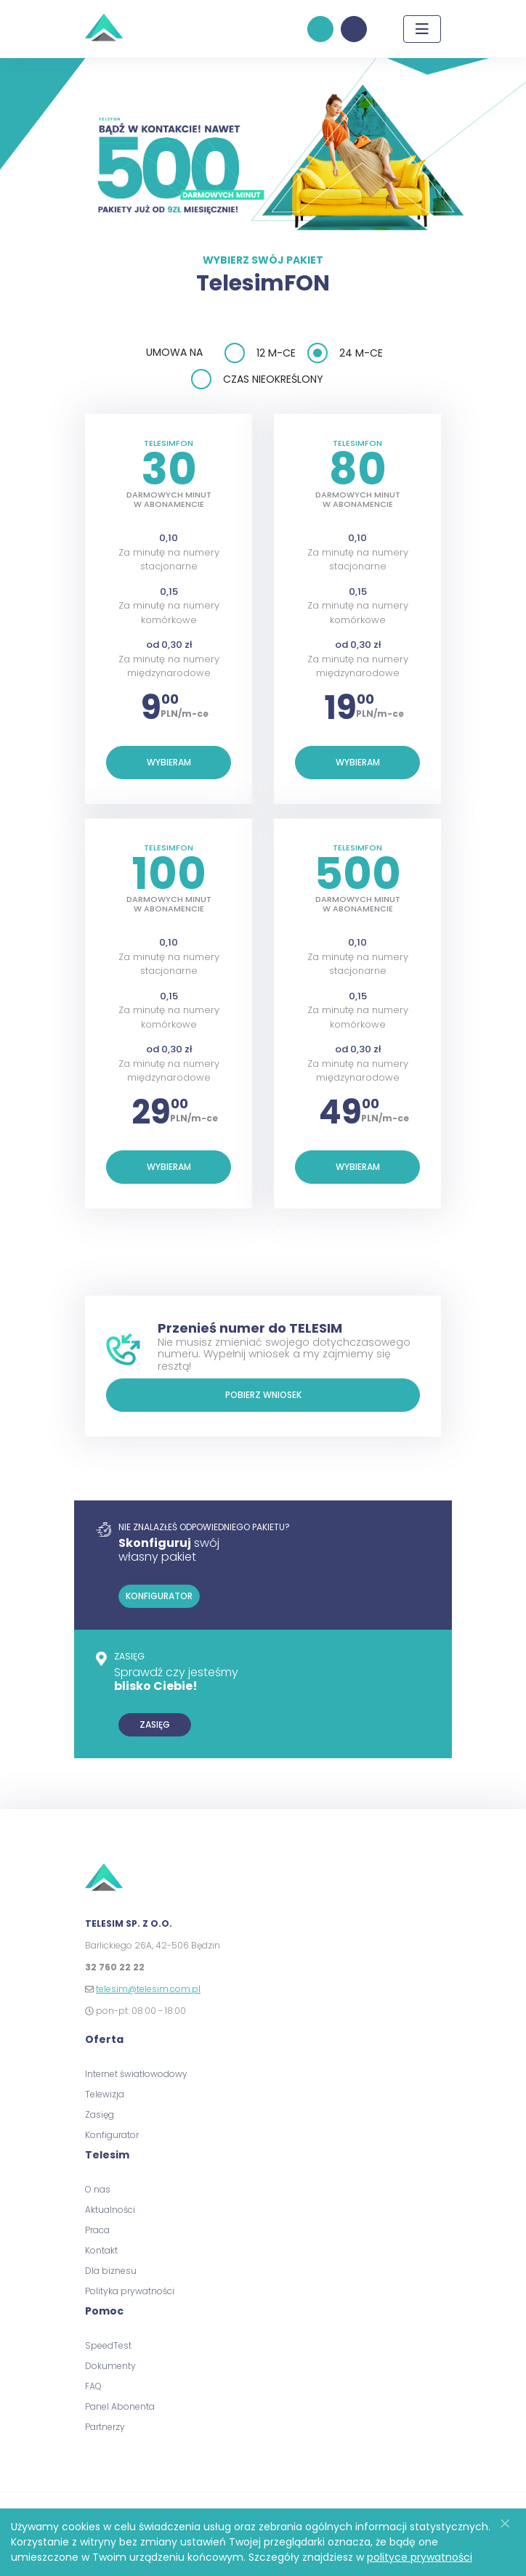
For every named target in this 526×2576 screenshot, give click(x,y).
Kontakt (101, 2250)
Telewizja (104, 2094)
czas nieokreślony (273, 379)
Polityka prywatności (129, 2291)
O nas (97, 2189)
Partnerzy (105, 2427)
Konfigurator (112, 2135)
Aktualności (110, 2209)
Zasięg (99, 2114)
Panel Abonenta (120, 2406)
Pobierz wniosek (263, 1395)
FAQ (93, 2386)
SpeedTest (108, 2345)
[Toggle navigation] (422, 29)
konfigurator (320, 29)
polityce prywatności (419, 2557)
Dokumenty (110, 2366)
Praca (97, 2230)
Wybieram (169, 762)
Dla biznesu (111, 2270)
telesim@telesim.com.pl (148, 1989)
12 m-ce (276, 353)
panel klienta (354, 29)
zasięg (154, 1724)
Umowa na (174, 352)
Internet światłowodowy (136, 2074)
